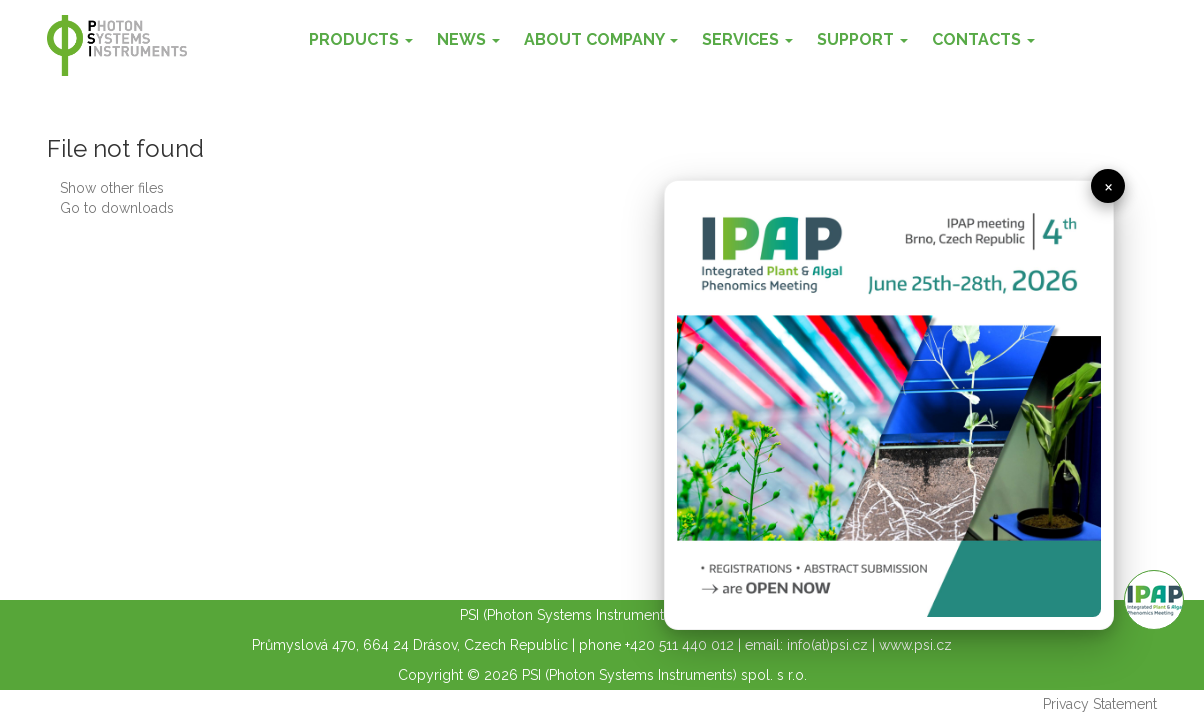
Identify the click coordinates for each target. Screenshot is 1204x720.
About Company (601, 39)
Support (862, 39)
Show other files (112, 188)
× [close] (1108, 186)
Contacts (983, 39)
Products (361, 39)
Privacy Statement (1100, 704)
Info (1154, 600)
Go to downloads (117, 208)
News (468, 39)
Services (747, 39)
